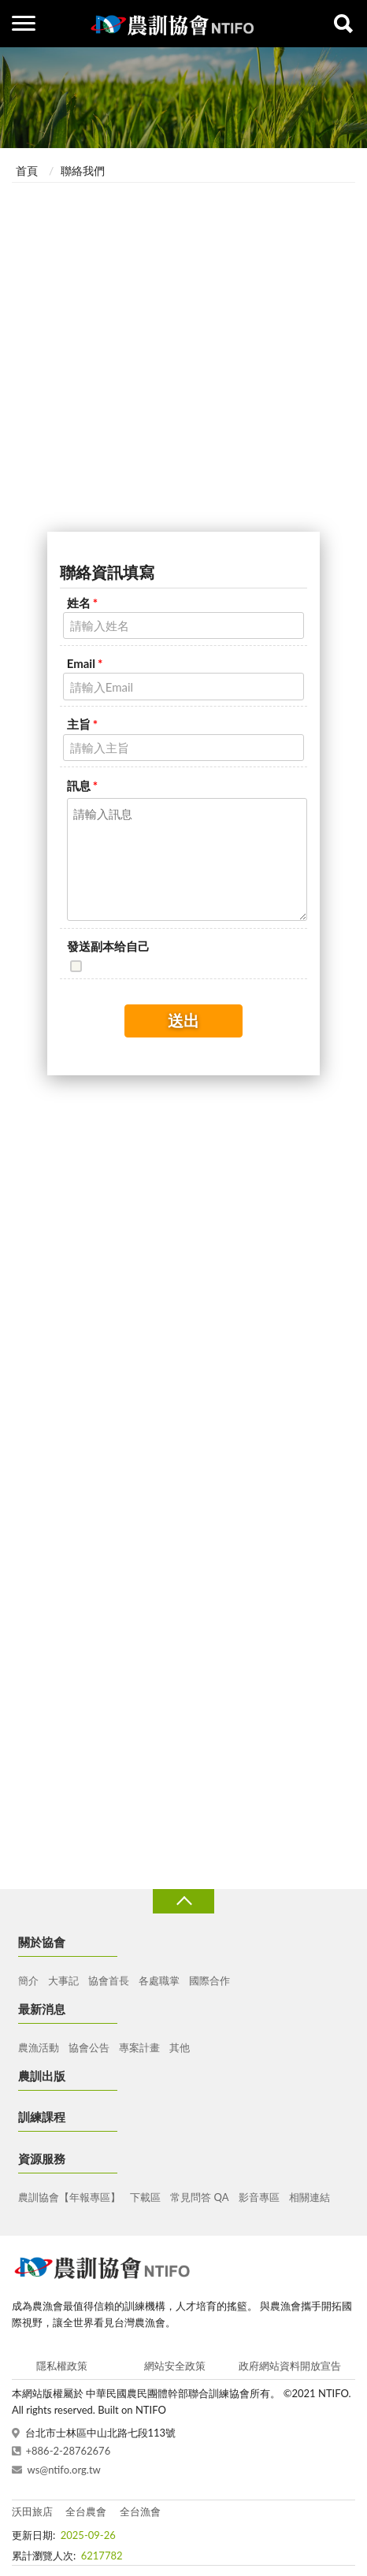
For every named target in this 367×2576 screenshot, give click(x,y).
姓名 (82, 603)
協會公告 (89, 2047)
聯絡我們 (83, 170)
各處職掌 (159, 1980)
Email (85, 663)
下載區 (145, 2197)
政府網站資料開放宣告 (290, 2365)
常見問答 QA (199, 2197)
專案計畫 (139, 2047)
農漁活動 (38, 2047)
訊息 (82, 785)
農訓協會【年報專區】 (69, 2197)
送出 (183, 1020)
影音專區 (259, 2197)
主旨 (82, 724)
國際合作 (209, 1980)
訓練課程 (41, 2117)
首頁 (27, 170)
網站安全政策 (175, 2365)
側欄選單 (23, 23)
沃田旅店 (32, 2511)
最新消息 (41, 2009)
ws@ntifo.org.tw (64, 2469)
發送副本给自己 (108, 946)
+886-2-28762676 (68, 2450)
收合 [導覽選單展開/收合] (183, 1901)
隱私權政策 (61, 2365)
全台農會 (85, 2511)
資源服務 (41, 2158)
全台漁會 (140, 2511)
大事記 (63, 1980)
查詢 (343, 23)
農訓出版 (41, 2076)
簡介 (28, 1980)
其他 (179, 2047)
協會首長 (108, 1980)
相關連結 (309, 2197)
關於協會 (41, 1942)
